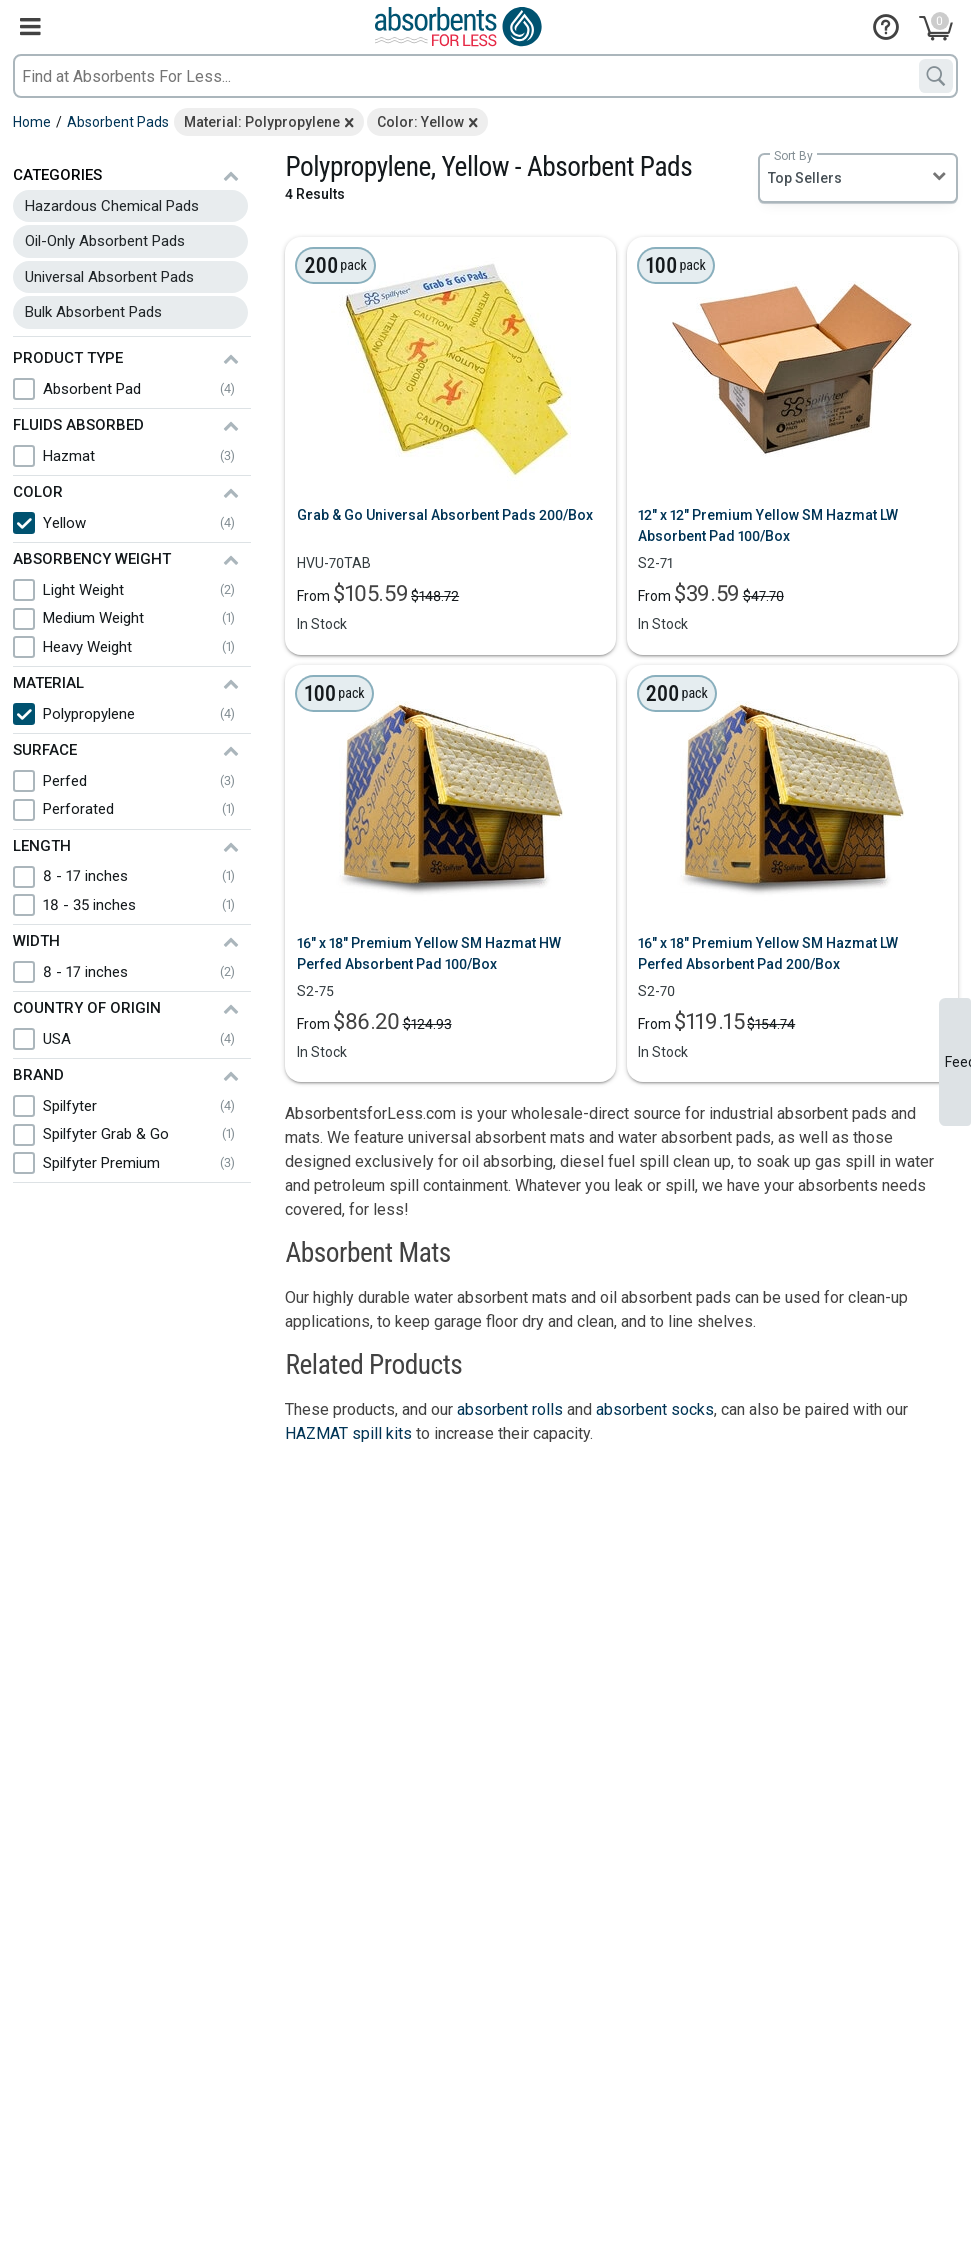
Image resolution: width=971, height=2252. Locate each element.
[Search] (936, 76)
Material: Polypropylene (262, 122)
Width (36, 941)
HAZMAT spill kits (348, 1433)
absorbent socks (655, 1409)
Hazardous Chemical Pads (112, 206)
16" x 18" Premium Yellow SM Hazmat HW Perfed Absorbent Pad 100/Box (429, 953)
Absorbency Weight (92, 559)
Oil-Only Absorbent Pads (105, 241)
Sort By (793, 156)
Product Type (68, 358)
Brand (38, 1075)
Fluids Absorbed (78, 425)
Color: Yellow (420, 122)
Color (38, 492)
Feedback (958, 1062)
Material (48, 683)
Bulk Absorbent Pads (93, 312)
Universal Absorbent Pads (109, 277)
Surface (45, 750)
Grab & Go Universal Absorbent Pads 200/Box (445, 515)
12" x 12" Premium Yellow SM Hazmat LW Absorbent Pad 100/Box (768, 525)
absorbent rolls (510, 1409)
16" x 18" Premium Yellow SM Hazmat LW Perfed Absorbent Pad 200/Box (768, 953)
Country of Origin (87, 1008)
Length (42, 846)
